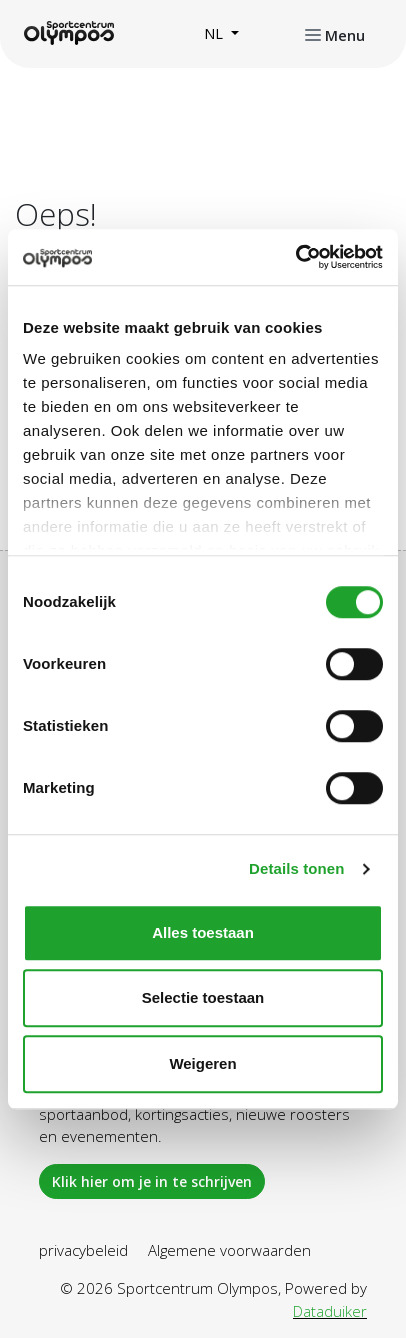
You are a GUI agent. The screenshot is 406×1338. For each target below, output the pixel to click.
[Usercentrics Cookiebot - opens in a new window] (295, 257)
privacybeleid (83, 1250)
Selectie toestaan (203, 997)
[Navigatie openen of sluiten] (335, 34)
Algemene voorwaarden (229, 1250)
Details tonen (296, 868)
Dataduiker (330, 1311)
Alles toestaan (203, 932)
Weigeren (202, 1063)
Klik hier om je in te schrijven (152, 1181)
